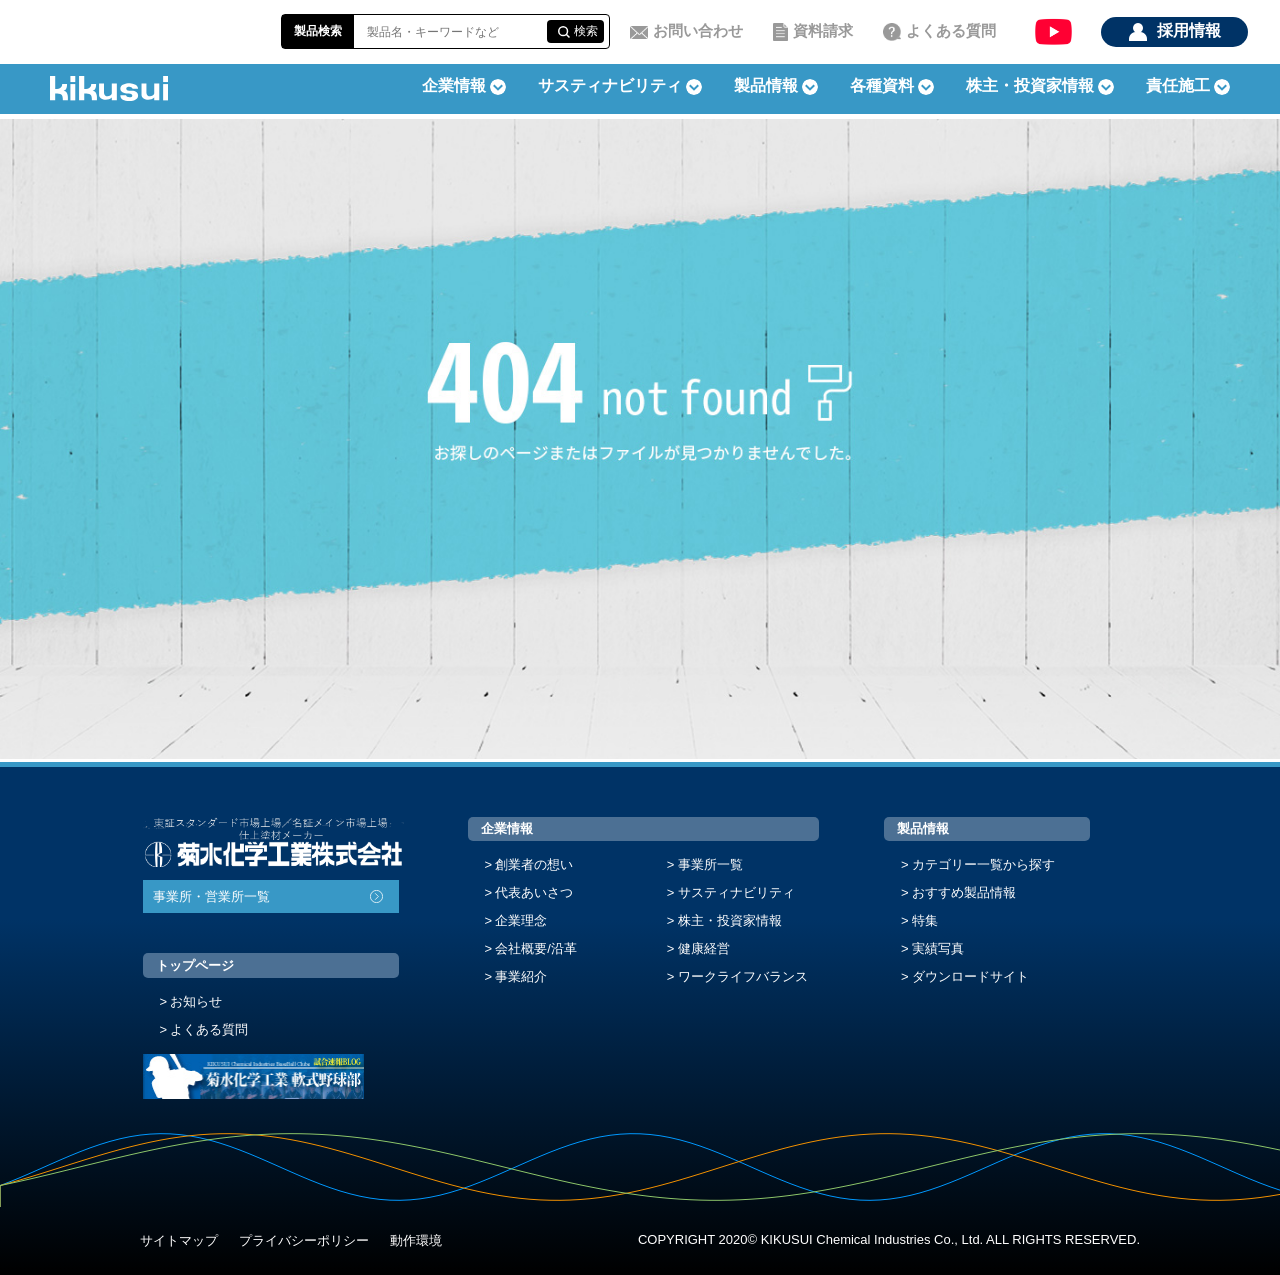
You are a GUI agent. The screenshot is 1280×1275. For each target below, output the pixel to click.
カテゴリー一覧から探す (983, 864)
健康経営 (704, 948)
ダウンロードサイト (970, 976)
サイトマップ (179, 1240)
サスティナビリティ (610, 85)
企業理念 (521, 920)
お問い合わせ (698, 30)
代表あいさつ (534, 892)
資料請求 (823, 30)
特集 (925, 920)
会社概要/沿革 (536, 948)
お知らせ (196, 1001)
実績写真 (938, 948)
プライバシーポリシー (304, 1240)
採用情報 (1189, 30)
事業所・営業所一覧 (211, 896)
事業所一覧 (710, 864)
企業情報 (507, 828)
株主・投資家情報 (730, 920)
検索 (586, 31)
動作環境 (416, 1240)
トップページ (195, 965)
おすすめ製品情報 (964, 892)
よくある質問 (951, 30)
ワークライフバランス (743, 976)
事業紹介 (521, 976)
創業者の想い (534, 864)
